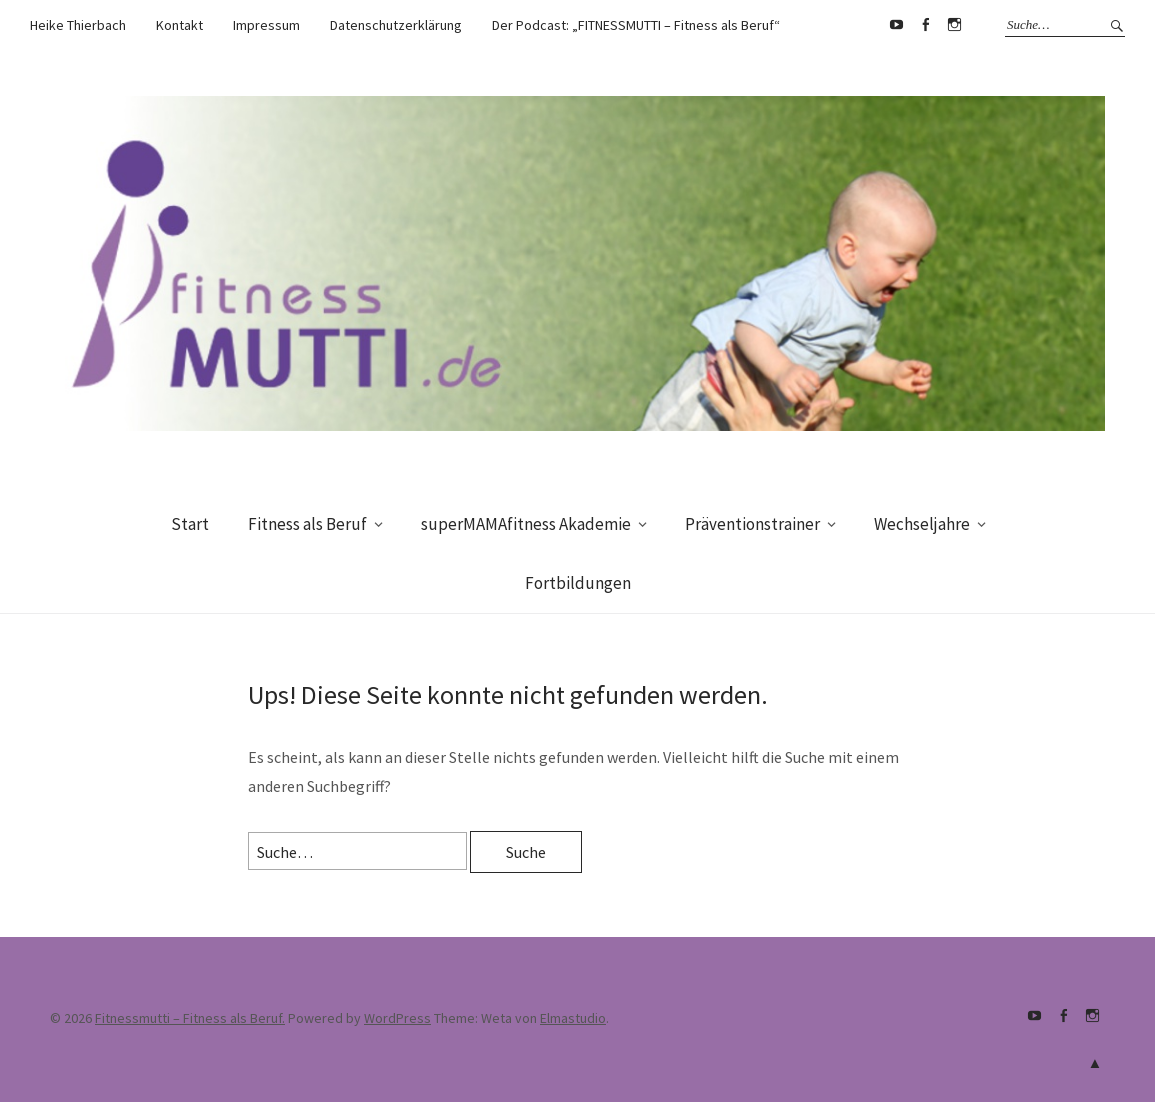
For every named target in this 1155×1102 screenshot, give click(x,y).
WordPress (397, 1018)
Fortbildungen (578, 583)
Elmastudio (573, 1018)
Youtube (896, 25)
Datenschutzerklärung (396, 25)
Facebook (925, 25)
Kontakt (179, 25)
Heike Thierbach (78, 25)
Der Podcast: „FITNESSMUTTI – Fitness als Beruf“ (636, 25)
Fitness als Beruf (307, 524)
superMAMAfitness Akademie (526, 524)
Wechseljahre (922, 524)
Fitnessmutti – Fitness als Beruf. (190, 1018)
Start (190, 524)
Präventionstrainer (752, 524)
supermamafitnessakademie (954, 25)
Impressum (266, 25)
